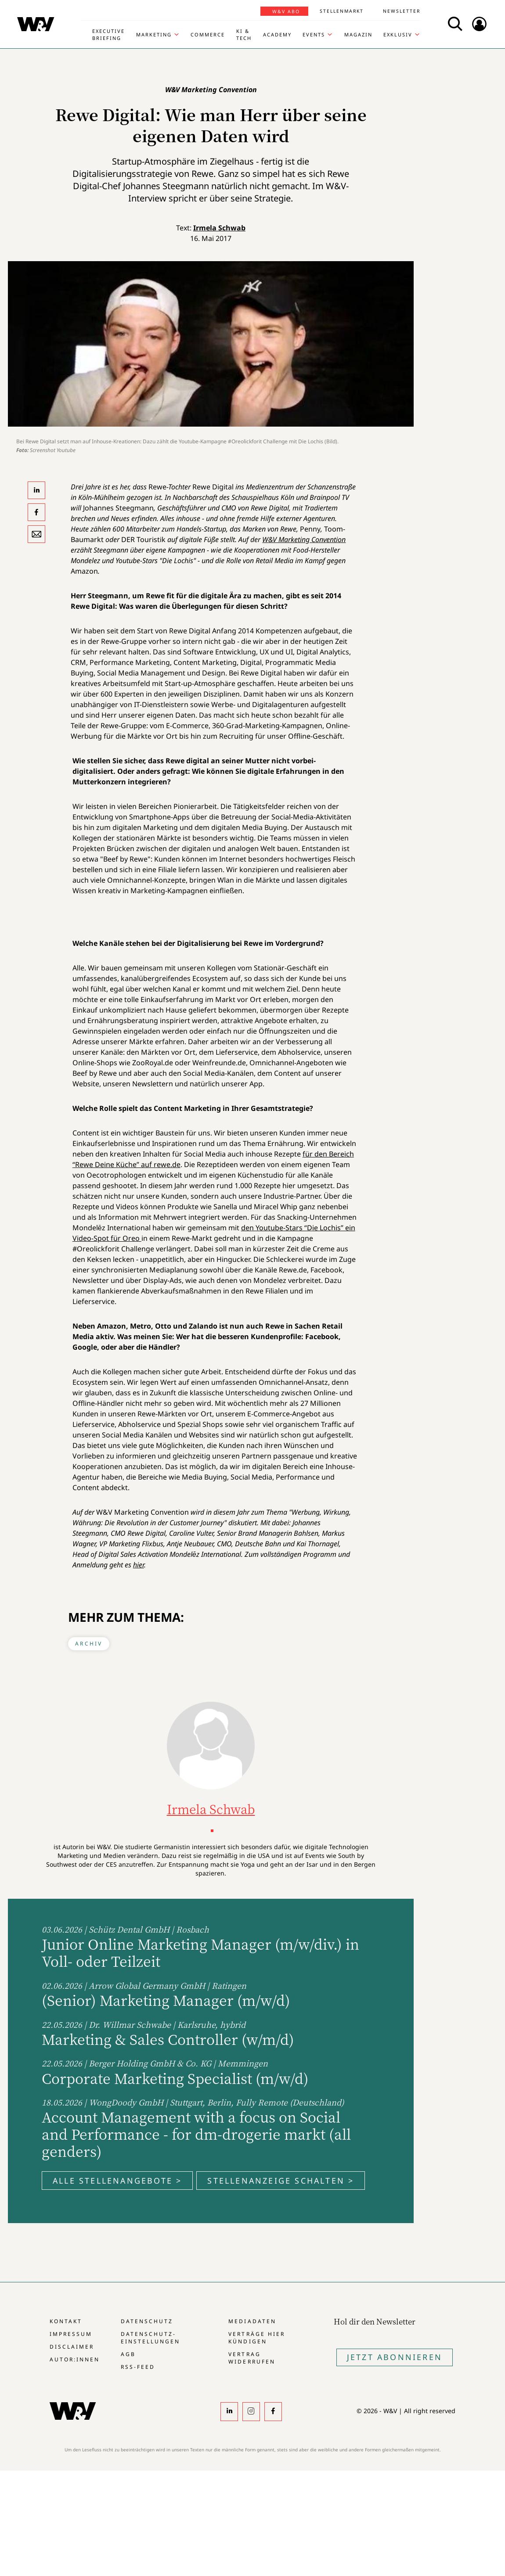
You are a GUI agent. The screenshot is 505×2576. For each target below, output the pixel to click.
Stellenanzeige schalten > (280, 2180)
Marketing (154, 34)
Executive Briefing (108, 34)
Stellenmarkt (342, 11)
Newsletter (401, 11)
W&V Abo (286, 11)
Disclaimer (72, 2346)
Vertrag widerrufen (251, 2357)
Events (314, 34)
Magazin (358, 34)
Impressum (71, 2334)
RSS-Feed (138, 2367)
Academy (277, 34)
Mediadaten (252, 2321)
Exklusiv (397, 34)
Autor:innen (75, 2359)
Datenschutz (147, 2321)
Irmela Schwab (219, 228)
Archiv (88, 1643)
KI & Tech (244, 34)
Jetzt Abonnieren (394, 2357)
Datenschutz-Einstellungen (150, 2337)
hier (138, 1565)
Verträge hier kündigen (256, 2337)
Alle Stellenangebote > (117, 2180)
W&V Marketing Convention (304, 539)
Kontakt (66, 2321)
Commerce (208, 34)
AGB (128, 2354)
